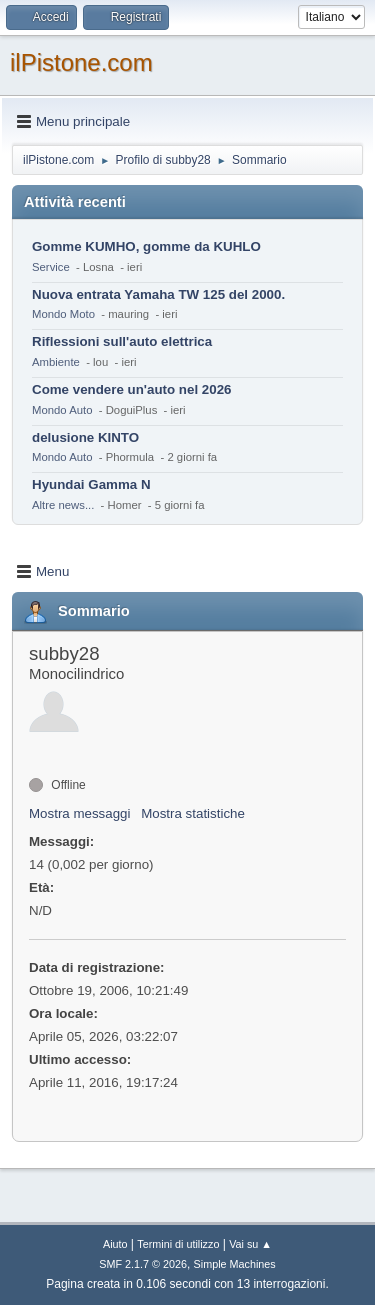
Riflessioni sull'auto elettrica (122, 341)
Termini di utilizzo (178, 1244)
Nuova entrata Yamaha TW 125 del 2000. (158, 294)
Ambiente (56, 362)
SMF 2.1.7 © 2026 (143, 1264)
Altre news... (63, 505)
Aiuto (115, 1244)
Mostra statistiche (193, 813)
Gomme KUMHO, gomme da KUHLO (146, 246)
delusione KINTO (85, 437)
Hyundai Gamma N (91, 484)
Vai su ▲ (250, 1244)
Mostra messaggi (79, 813)
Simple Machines (235, 1264)
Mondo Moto (63, 314)
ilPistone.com (81, 62)
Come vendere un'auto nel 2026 (131, 389)
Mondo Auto (62, 410)
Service (51, 267)
